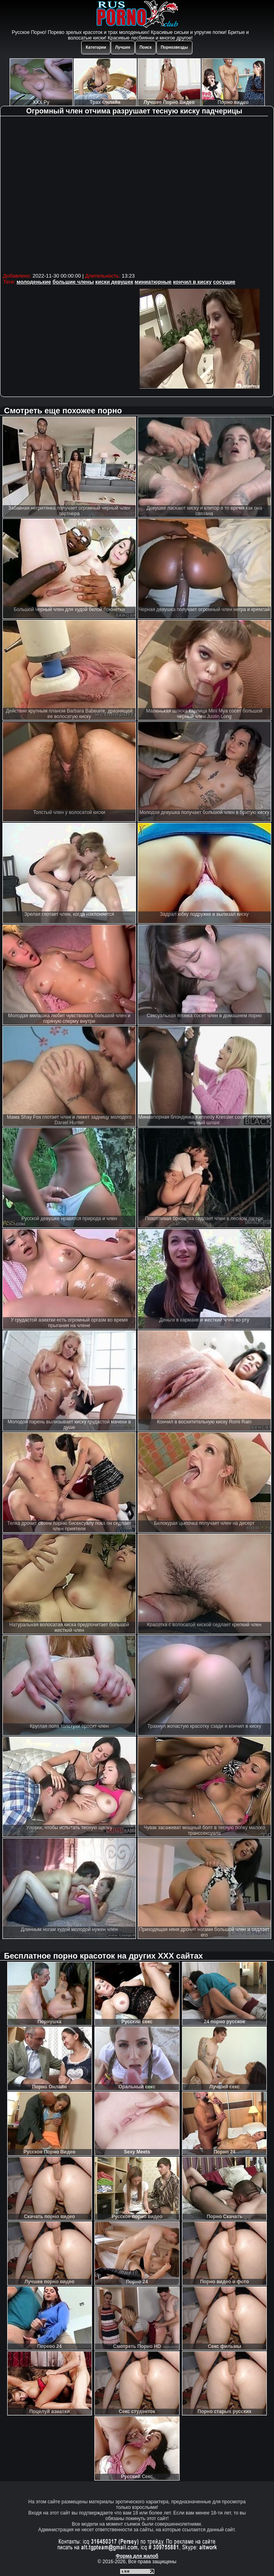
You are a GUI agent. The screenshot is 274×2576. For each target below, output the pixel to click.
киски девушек (114, 282)
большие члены (73, 282)
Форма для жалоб (137, 2556)
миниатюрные (153, 282)
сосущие (224, 282)
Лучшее (122, 47)
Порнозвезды (174, 47)
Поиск (146, 47)
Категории (96, 47)
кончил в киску (192, 282)
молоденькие (34, 282)
